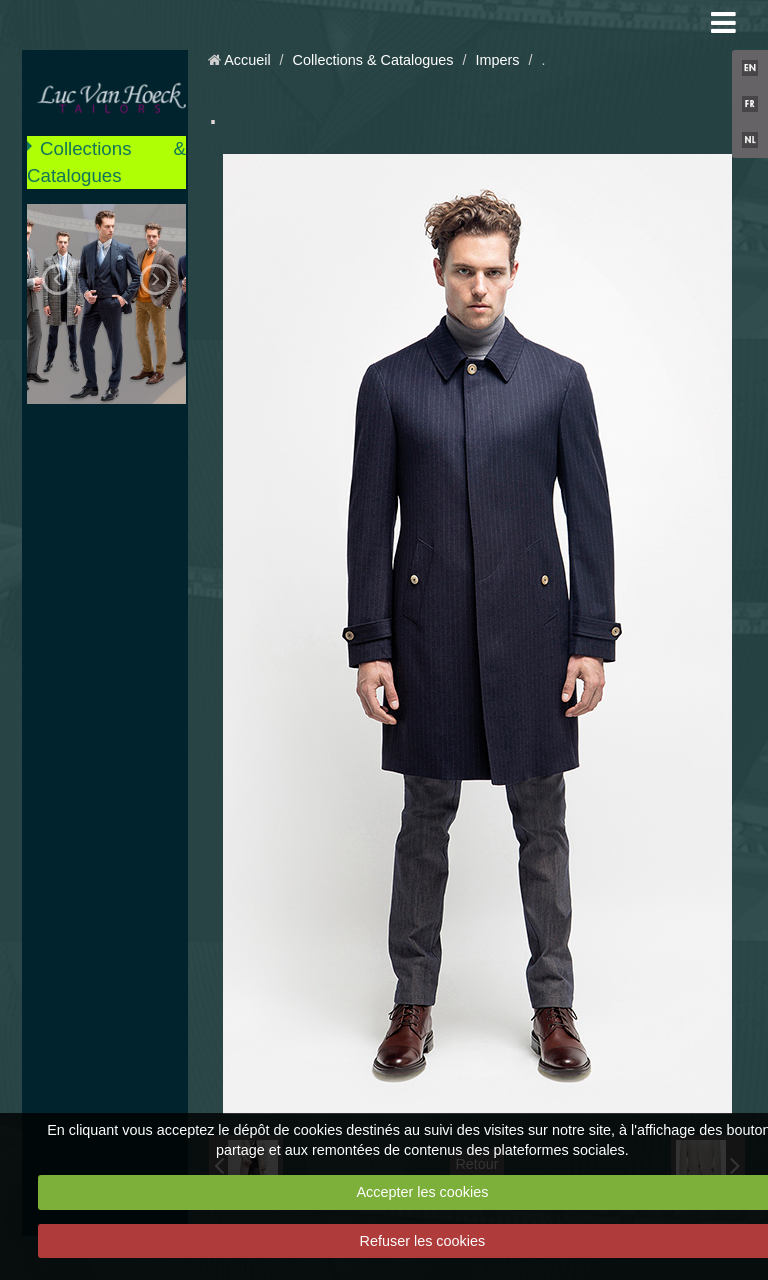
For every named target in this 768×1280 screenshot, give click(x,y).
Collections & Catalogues (106, 161)
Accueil (247, 60)
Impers (497, 60)
